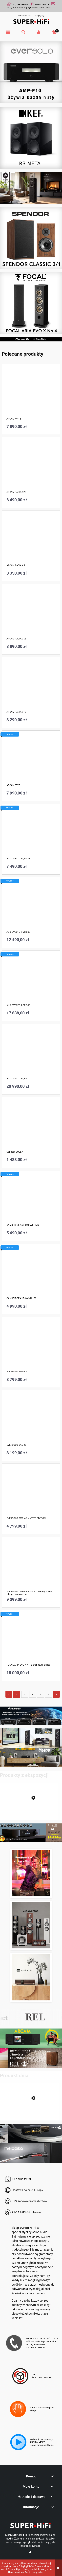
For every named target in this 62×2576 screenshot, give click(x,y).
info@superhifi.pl (16, 7)
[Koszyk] (54, 32)
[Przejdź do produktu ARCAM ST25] (31, 759)
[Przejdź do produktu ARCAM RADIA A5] (31, 539)
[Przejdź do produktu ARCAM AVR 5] (31, 393)
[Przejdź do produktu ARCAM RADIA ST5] (31, 686)
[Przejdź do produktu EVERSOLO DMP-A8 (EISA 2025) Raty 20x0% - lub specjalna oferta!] (31, 1566)
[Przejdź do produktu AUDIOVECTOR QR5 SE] (31, 979)
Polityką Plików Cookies (31, 2566)
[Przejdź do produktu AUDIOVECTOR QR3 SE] (31, 906)
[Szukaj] (23, 32)
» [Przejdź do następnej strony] (56, 1694)
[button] (8, 32)
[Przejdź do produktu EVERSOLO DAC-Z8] (31, 1419)
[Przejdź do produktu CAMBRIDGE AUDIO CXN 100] (31, 1272)
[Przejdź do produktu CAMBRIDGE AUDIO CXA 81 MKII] (31, 1199)
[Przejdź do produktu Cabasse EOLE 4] (31, 1126)
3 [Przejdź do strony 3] (32, 1694)
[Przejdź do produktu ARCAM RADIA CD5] (31, 613)
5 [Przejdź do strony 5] (48, 1694)
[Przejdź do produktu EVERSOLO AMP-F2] (31, 1346)
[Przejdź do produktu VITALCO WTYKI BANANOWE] (29, 2114)
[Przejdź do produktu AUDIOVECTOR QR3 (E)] (29, 1814)
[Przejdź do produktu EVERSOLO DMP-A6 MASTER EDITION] (31, 1492)
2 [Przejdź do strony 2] (24, 1694)
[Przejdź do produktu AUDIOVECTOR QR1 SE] (31, 833)
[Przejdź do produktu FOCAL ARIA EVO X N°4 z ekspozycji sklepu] (31, 1639)
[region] (31, 1716)
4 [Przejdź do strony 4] (40, 1694)
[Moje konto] (39, 32)
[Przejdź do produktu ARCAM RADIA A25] (31, 466)
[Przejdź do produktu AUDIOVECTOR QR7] (31, 1053)
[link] (31, 1832)
